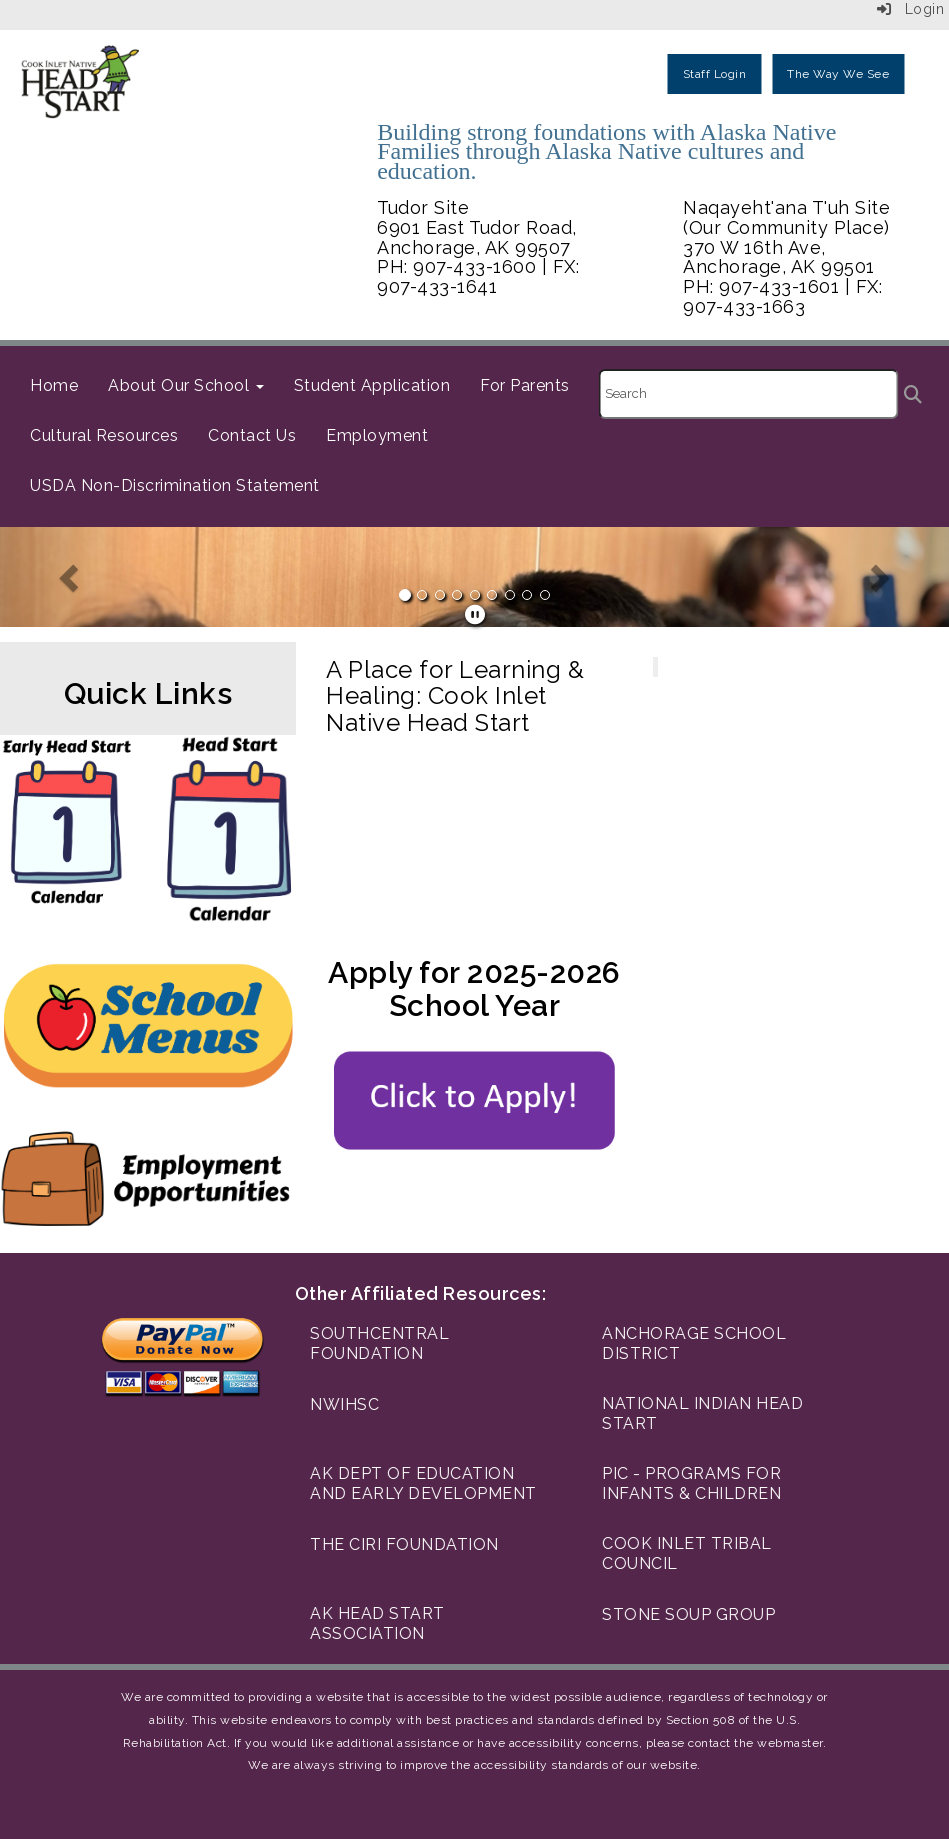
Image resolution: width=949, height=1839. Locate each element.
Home (54, 385)
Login (911, 9)
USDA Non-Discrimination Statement (175, 485)
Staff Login (715, 74)
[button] (71, 577)
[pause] (475, 615)
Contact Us (252, 435)
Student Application (372, 385)
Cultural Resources (104, 435)
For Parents (525, 385)
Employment (377, 435)
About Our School (186, 385)
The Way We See (838, 74)
